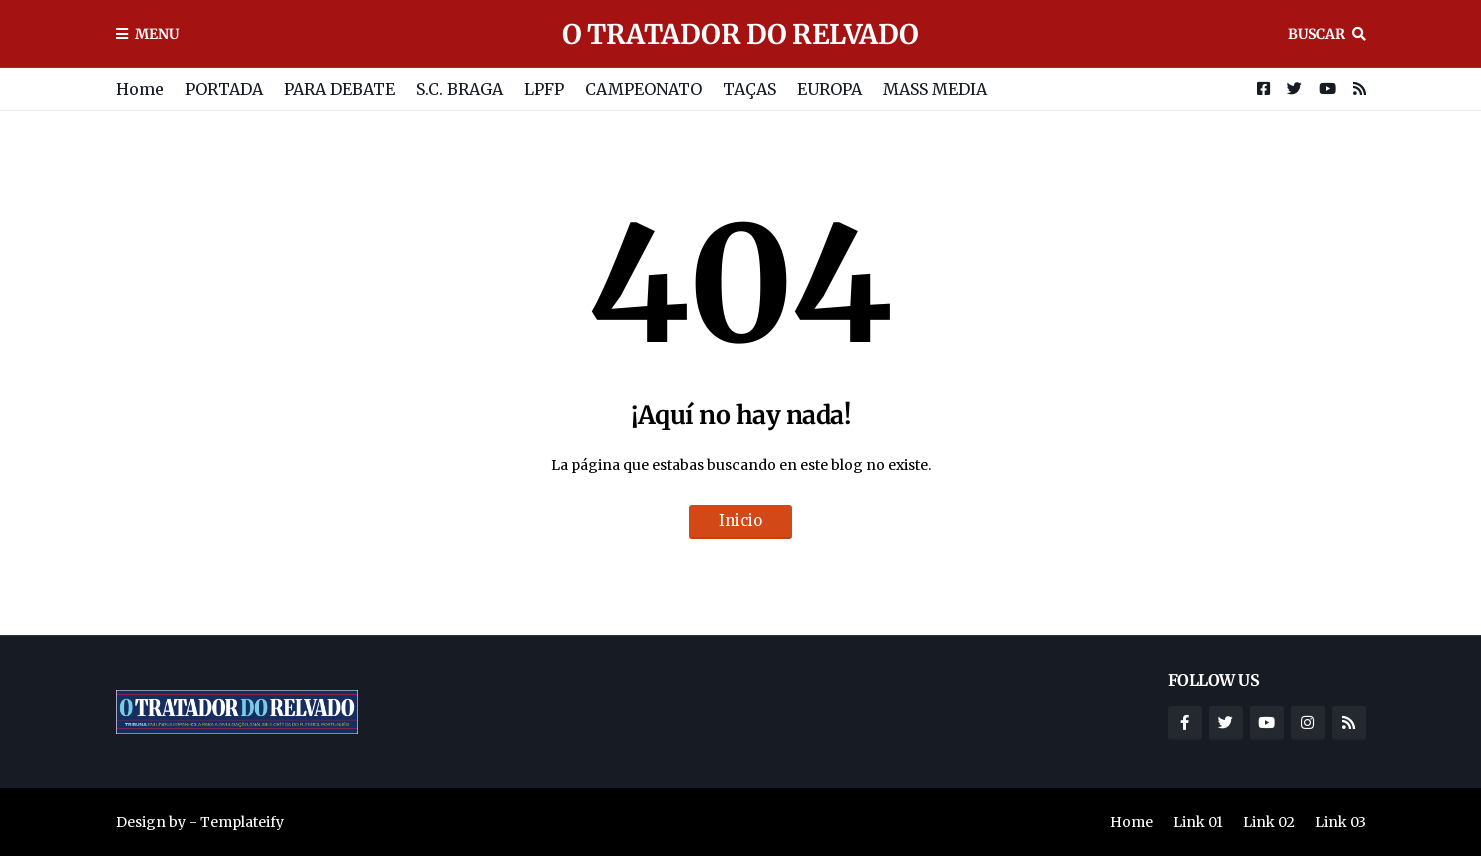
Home (140, 89)
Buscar (1316, 34)
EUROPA (829, 89)
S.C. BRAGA (459, 89)
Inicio (740, 520)
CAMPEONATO (643, 89)
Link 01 (1198, 822)
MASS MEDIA (935, 89)
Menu (157, 34)
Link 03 (1340, 822)
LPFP (544, 89)
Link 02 (1269, 822)
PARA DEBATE (339, 89)
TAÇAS (749, 89)
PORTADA (224, 89)
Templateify (242, 822)
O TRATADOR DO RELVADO (740, 34)
